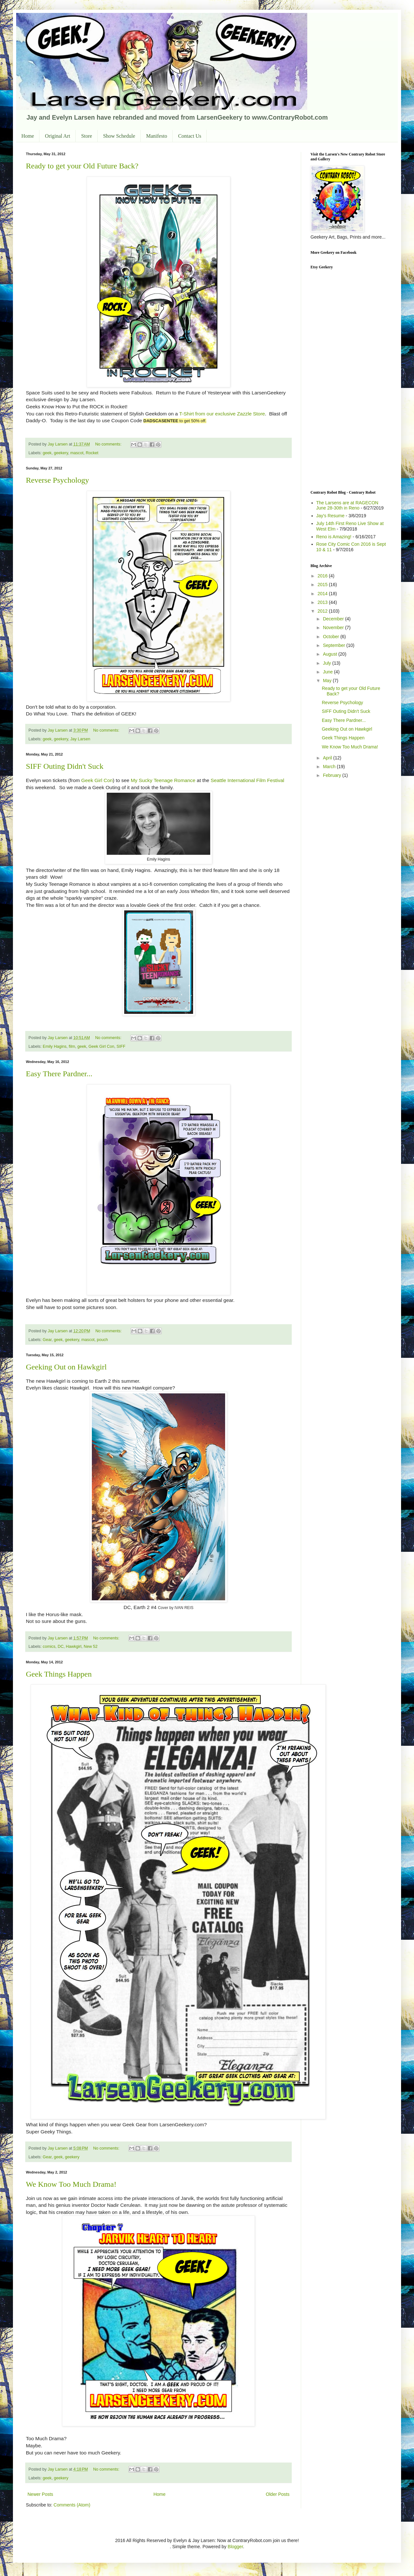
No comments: (109, 444)
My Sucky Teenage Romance (163, 780)
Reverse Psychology (57, 480)
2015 (323, 584)
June (328, 671)
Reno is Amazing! (334, 536)
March (330, 766)
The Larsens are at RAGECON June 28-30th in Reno (347, 505)
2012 (323, 611)
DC (60, 1646)
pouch (102, 1339)
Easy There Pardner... (59, 1073)
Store (86, 136)
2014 (323, 593)
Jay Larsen (80, 739)
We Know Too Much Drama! (71, 2184)
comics (49, 1646)
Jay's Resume (330, 515)
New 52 (91, 1646)
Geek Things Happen (59, 1674)
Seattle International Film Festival (247, 780)
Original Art (57, 136)
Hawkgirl (74, 1646)
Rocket (92, 453)
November (334, 627)
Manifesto (156, 136)
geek (47, 453)
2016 (323, 575)
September (334, 645)
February (332, 775)
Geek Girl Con (97, 780)
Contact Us (190, 136)
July (327, 663)
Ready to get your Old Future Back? (82, 166)
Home (27, 136)
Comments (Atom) (72, 2504)
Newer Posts (40, 2494)
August (330, 654)
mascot (76, 453)
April (328, 757)
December (334, 618)
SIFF (120, 1046)
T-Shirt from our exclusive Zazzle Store (222, 413)
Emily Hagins (54, 1046)
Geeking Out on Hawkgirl (66, 1367)
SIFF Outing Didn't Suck (65, 766)
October (331, 636)
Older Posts (277, 2494)
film (72, 1046)
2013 (323, 602)
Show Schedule (119, 136)
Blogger (235, 2546)
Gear (47, 1339)
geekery (61, 453)
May (327, 680)
